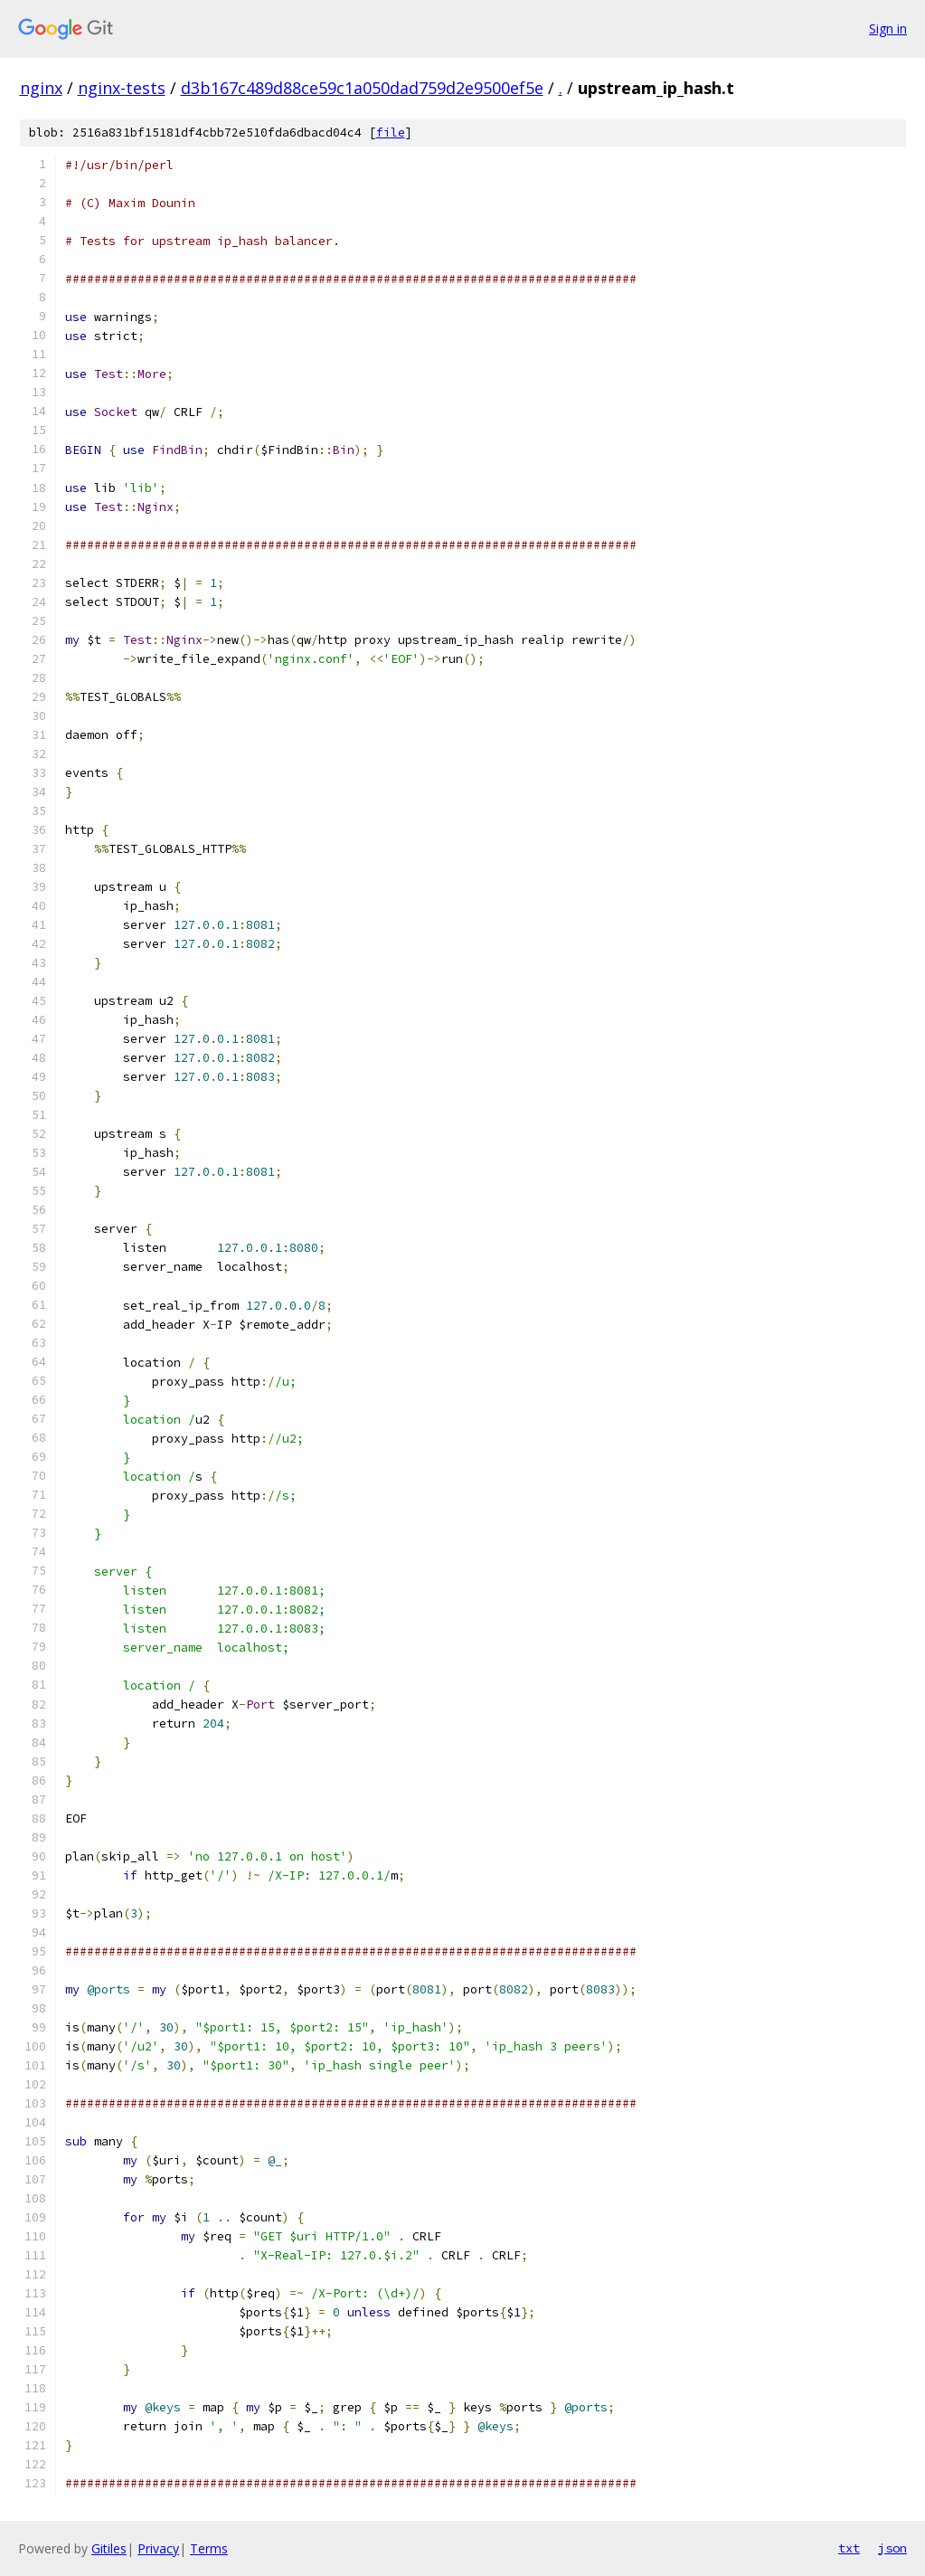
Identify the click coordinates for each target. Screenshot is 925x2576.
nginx (41, 88)
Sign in (888, 28)
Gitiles (109, 2548)
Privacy (158, 2548)
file (390, 132)
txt (849, 2548)
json (892, 2548)
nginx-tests (121, 88)
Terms (209, 2548)
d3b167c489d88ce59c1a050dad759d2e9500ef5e (362, 88)
